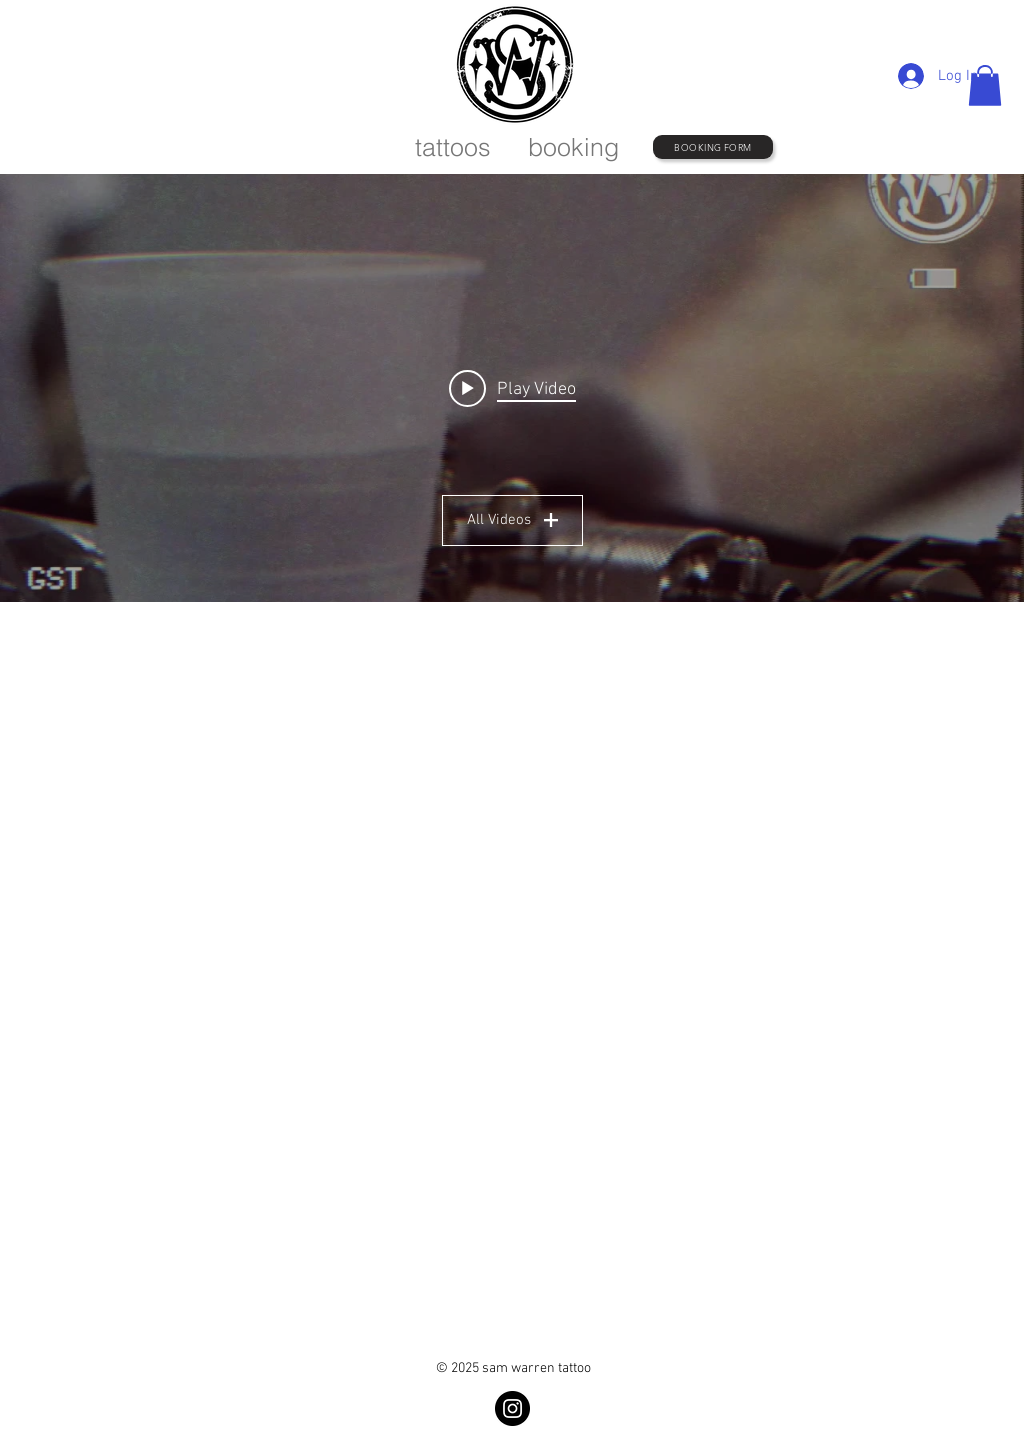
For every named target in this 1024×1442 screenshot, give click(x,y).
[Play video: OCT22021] (512, 388)
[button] (985, 85)
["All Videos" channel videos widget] (512, 388)
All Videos (512, 520)
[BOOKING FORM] (713, 147)
